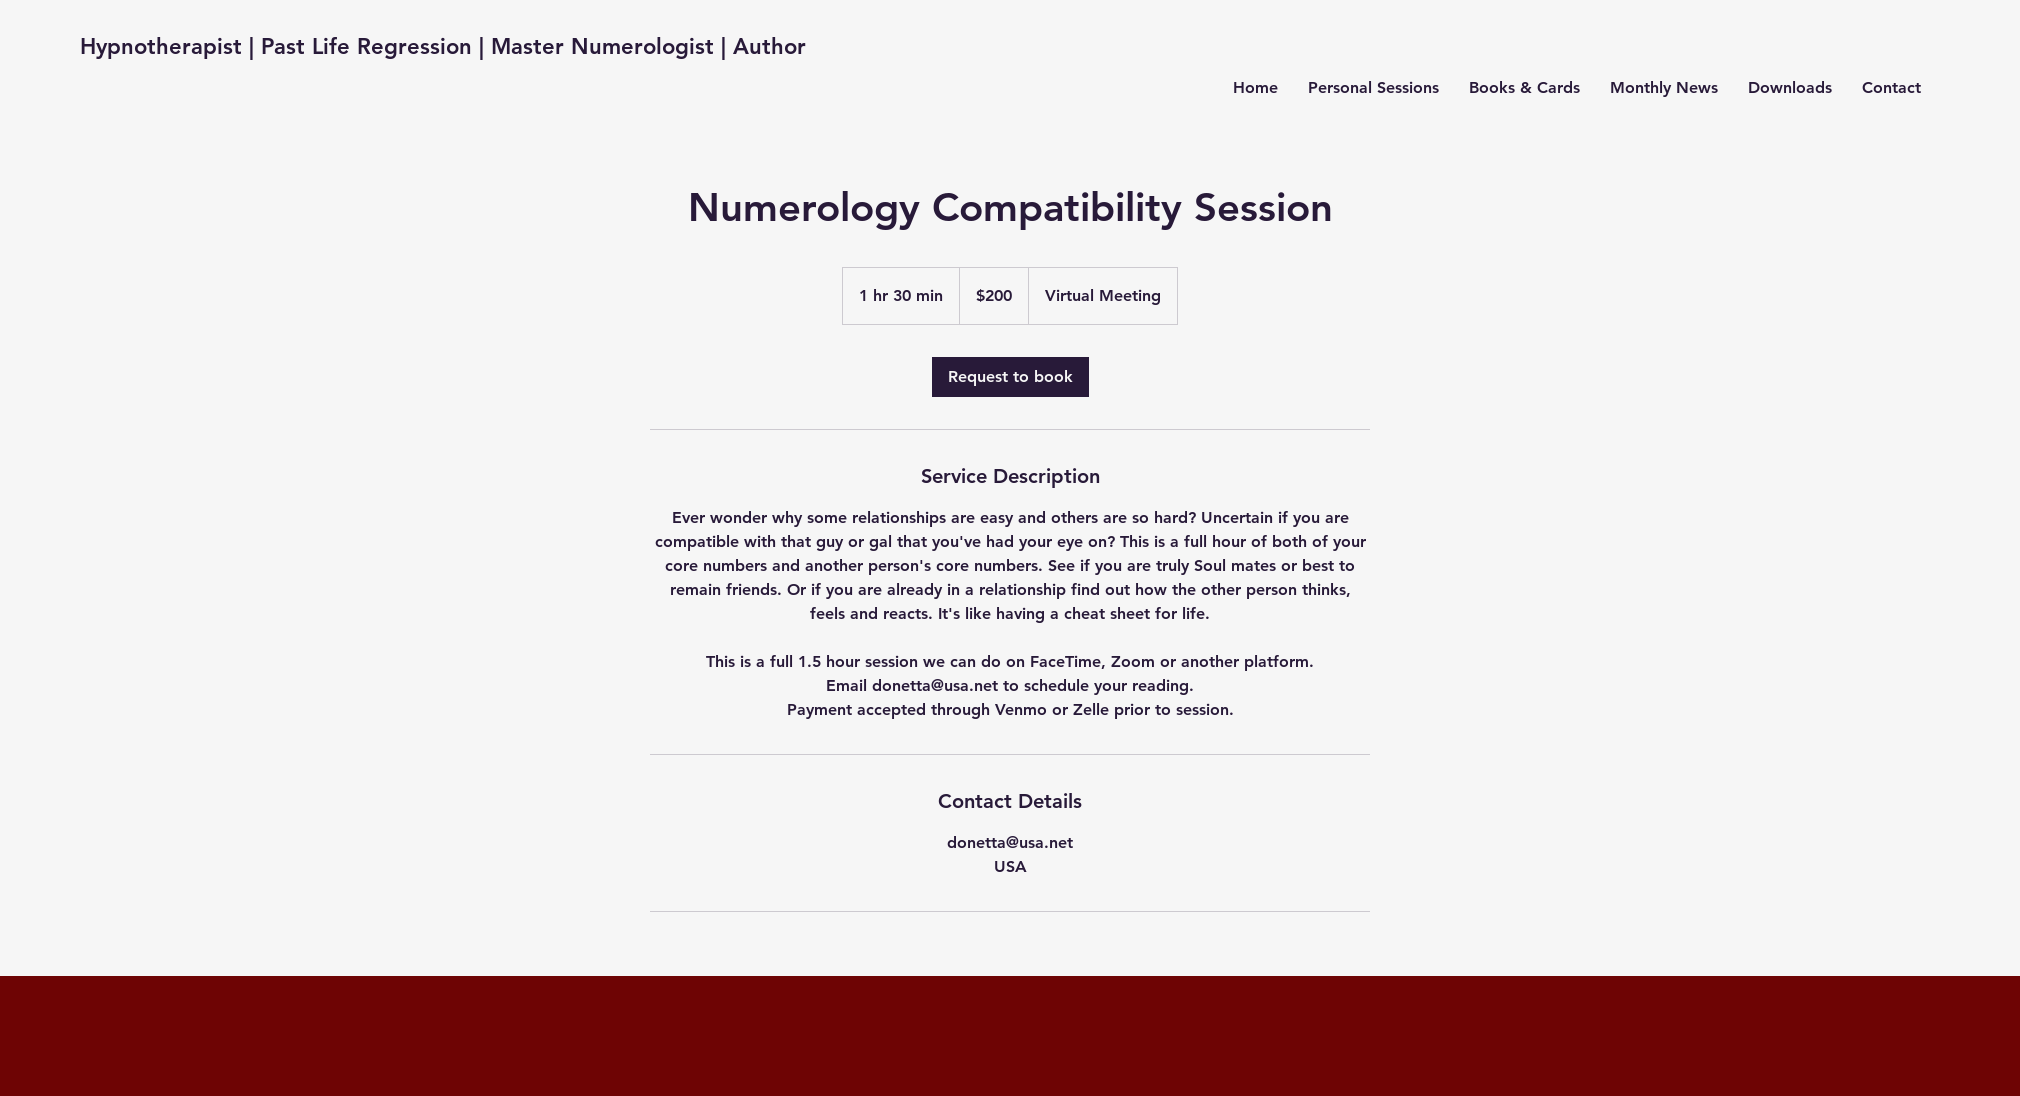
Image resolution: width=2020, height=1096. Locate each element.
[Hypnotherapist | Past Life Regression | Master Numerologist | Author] (443, 47)
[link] (1010, 377)
